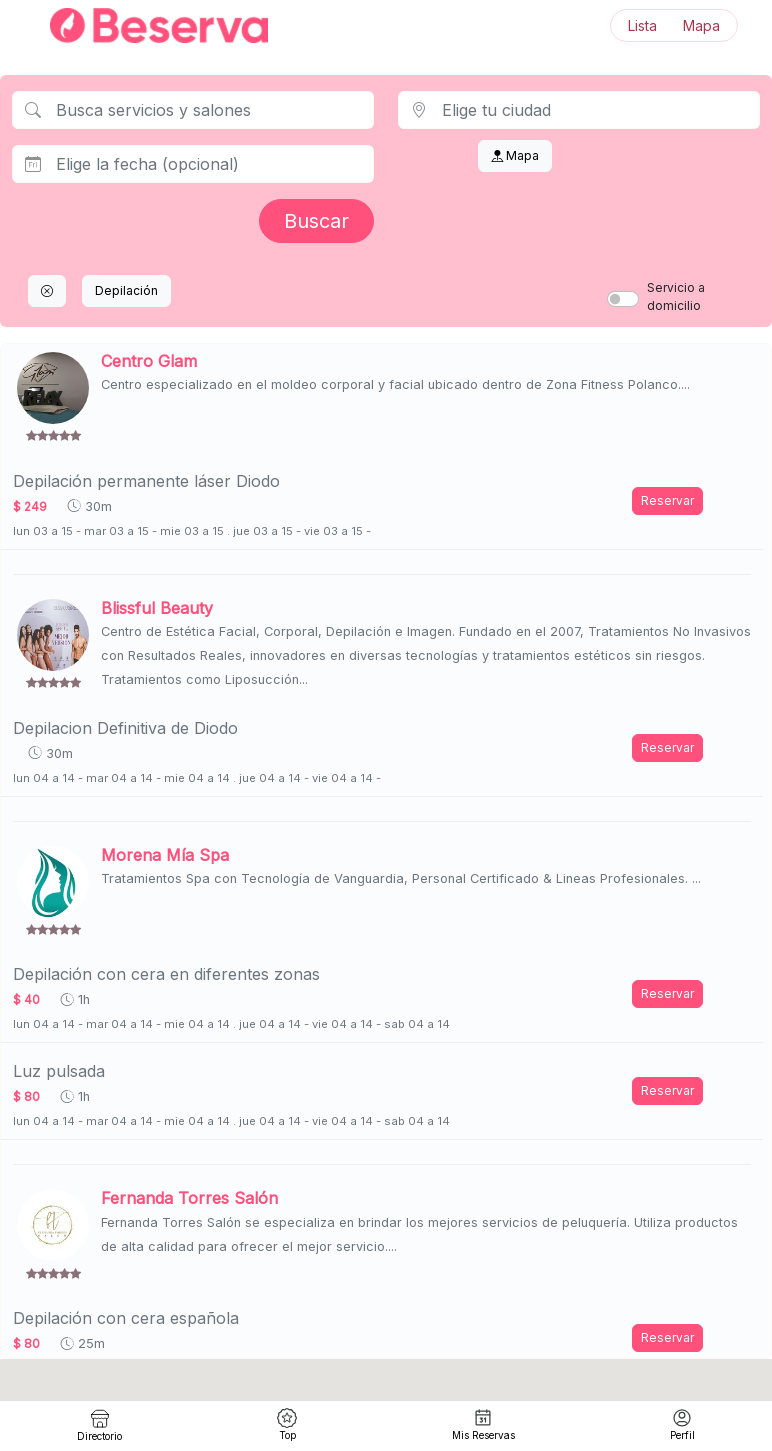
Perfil (682, 1424)
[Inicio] (147, 25)
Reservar (667, 500)
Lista (642, 25)
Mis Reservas (483, 1424)
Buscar (316, 221)
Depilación (126, 290)
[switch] (623, 299)
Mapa (701, 25)
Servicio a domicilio (676, 296)
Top (287, 1424)
